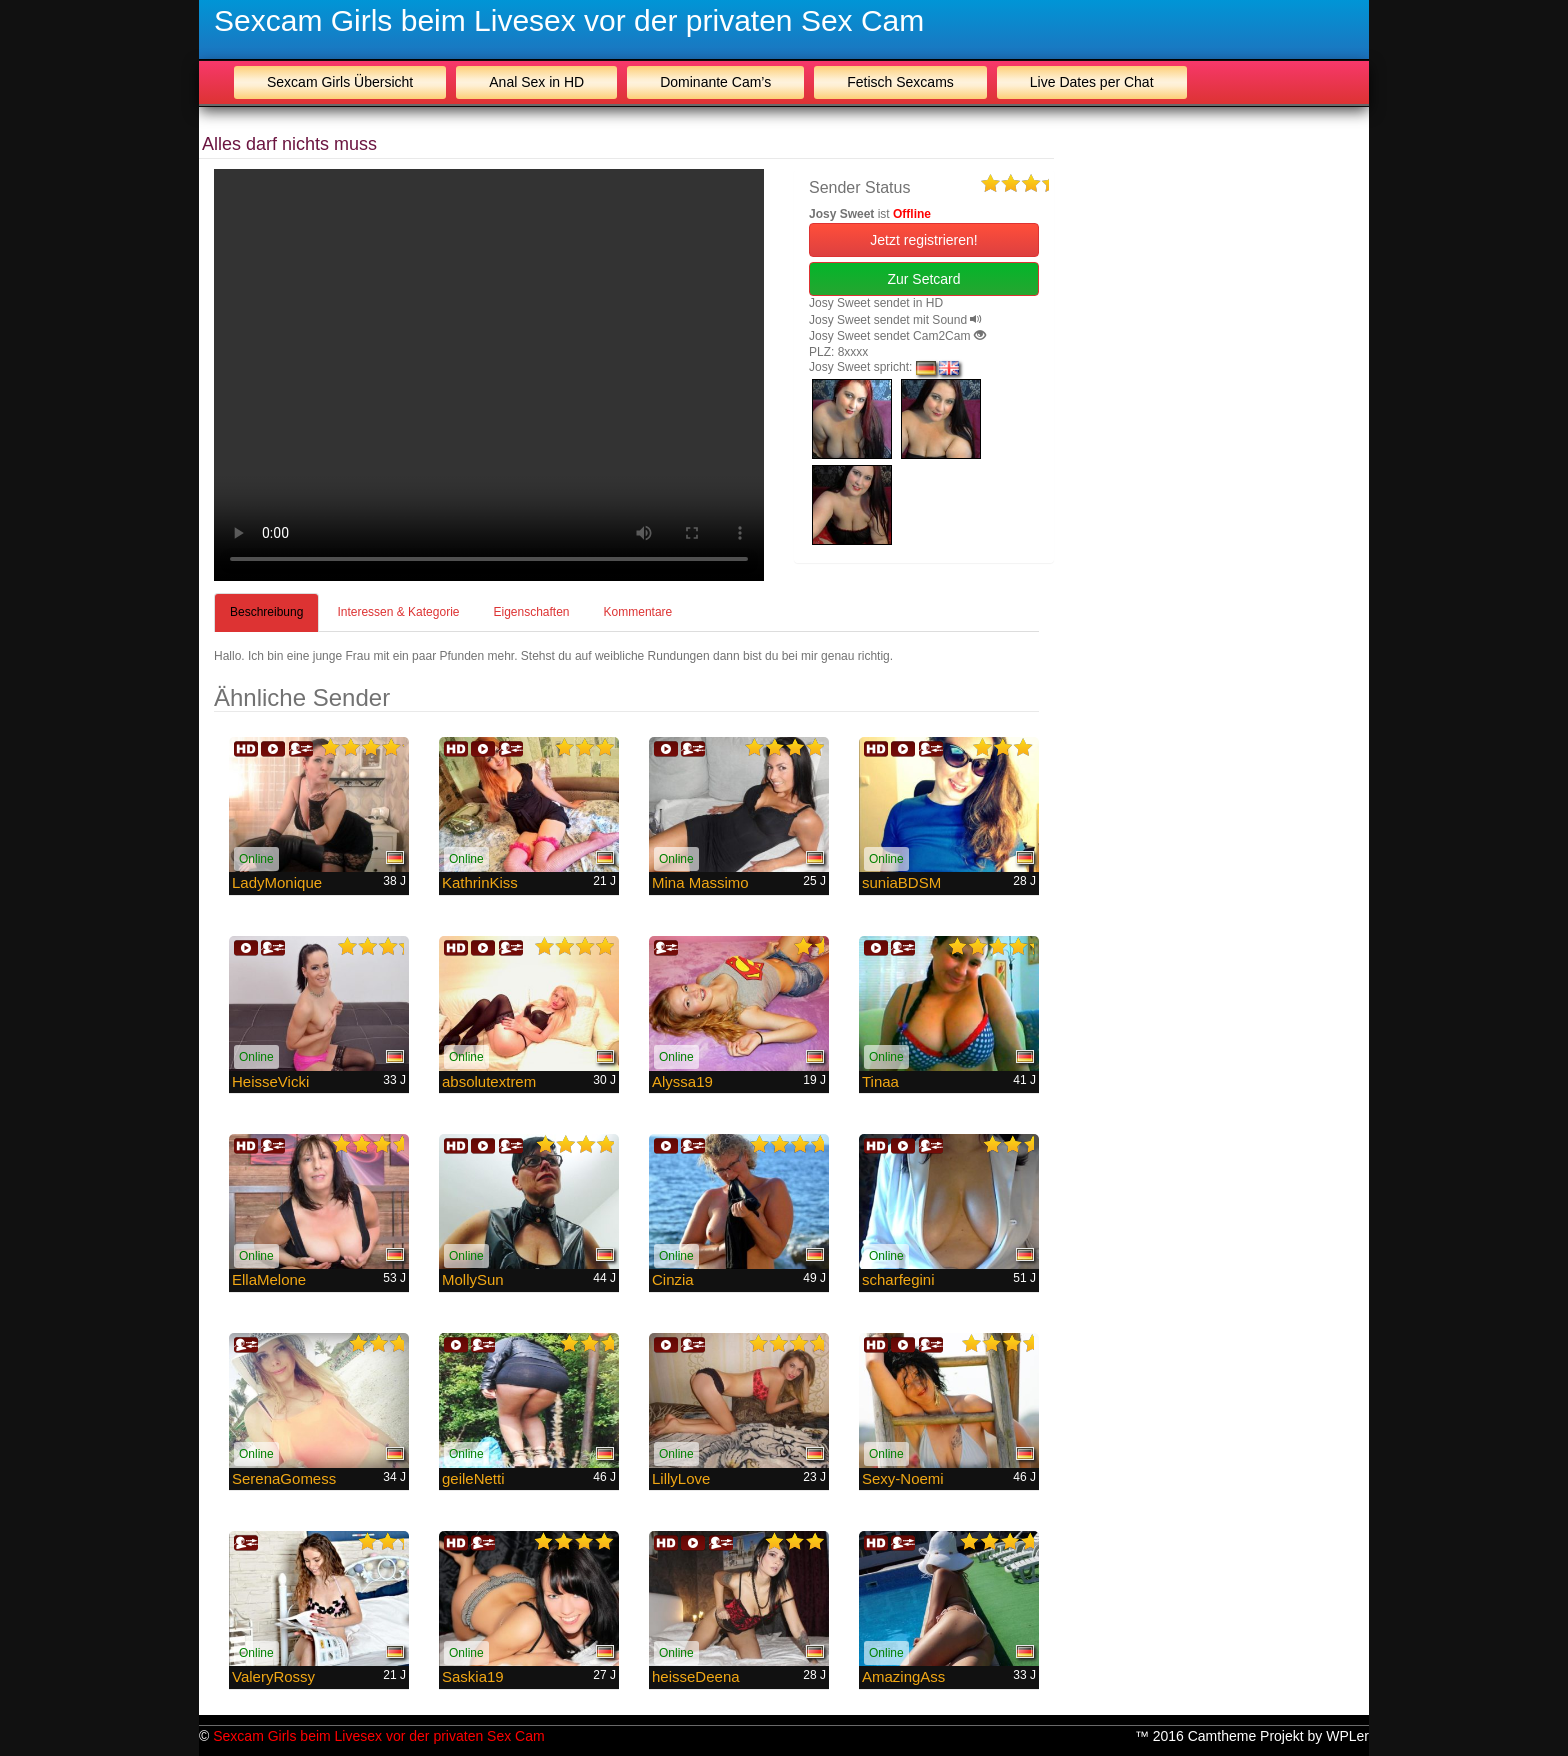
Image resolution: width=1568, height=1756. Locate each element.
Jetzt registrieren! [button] (923, 240)
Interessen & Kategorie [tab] (398, 612)
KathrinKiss (480, 882)
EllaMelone (269, 1279)
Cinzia (673, 1279)
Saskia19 (473, 1676)
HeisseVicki (270, 1081)
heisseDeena (696, 1676)
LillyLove (681, 1478)
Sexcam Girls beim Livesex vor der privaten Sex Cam (569, 20)
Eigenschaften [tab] (531, 612)
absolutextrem (489, 1081)
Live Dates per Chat (1092, 82)
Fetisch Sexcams (900, 82)
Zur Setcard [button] (923, 279)
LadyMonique (277, 882)
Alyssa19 (682, 1081)
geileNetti (473, 1478)
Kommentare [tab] (638, 612)
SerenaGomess (284, 1478)
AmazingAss (903, 1676)
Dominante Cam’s (715, 82)
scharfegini (898, 1279)
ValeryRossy (273, 1676)
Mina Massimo (700, 882)
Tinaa (880, 1081)
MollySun (473, 1279)
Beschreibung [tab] (266, 612)
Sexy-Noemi (903, 1478)
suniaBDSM (901, 882)
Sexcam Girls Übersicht (340, 82)
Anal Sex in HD (536, 82)
